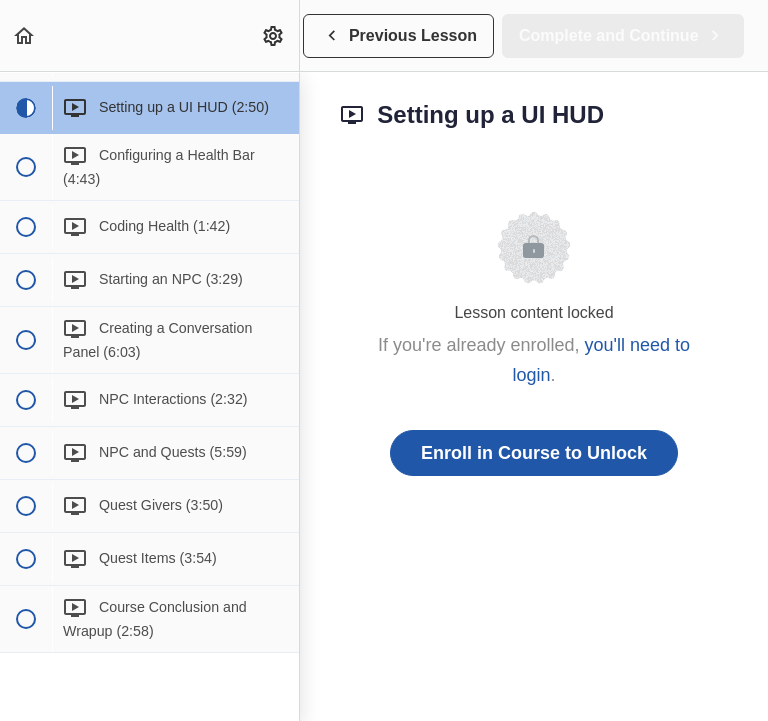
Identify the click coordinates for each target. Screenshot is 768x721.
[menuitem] (274, 35)
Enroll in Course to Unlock (534, 453)
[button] (25, 35)
